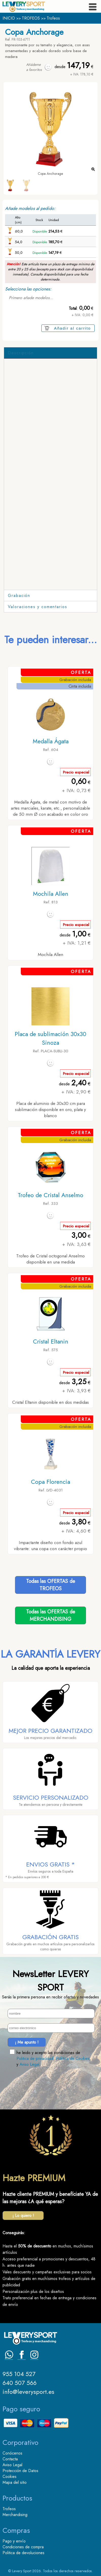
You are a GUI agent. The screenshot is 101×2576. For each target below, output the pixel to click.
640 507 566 (20, 2382)
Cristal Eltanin (50, 1341)
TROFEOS (31, 18)
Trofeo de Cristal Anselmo (50, 1195)
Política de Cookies (73, 2058)
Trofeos (53, 18)
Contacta (10, 2459)
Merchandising (15, 2515)
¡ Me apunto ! (27, 2042)
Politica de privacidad (34, 2058)
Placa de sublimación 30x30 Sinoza (50, 1038)
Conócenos (12, 2453)
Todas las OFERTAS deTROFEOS (50, 1585)
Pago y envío (14, 2541)
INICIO (9, 18)
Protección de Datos (20, 2471)
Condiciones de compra (23, 2547)
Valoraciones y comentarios (37, 607)
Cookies (9, 2476)
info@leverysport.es (28, 2391)
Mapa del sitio (15, 2482)
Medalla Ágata (51, 741)
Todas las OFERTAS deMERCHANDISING (50, 1615)
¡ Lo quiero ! (23, 2215)
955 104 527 (19, 2373)
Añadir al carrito (72, 328)
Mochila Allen (50, 893)
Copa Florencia (50, 1481)
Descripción (21, 353)
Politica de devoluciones (23, 2553)
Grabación (19, 595)
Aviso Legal (29, 2064)
